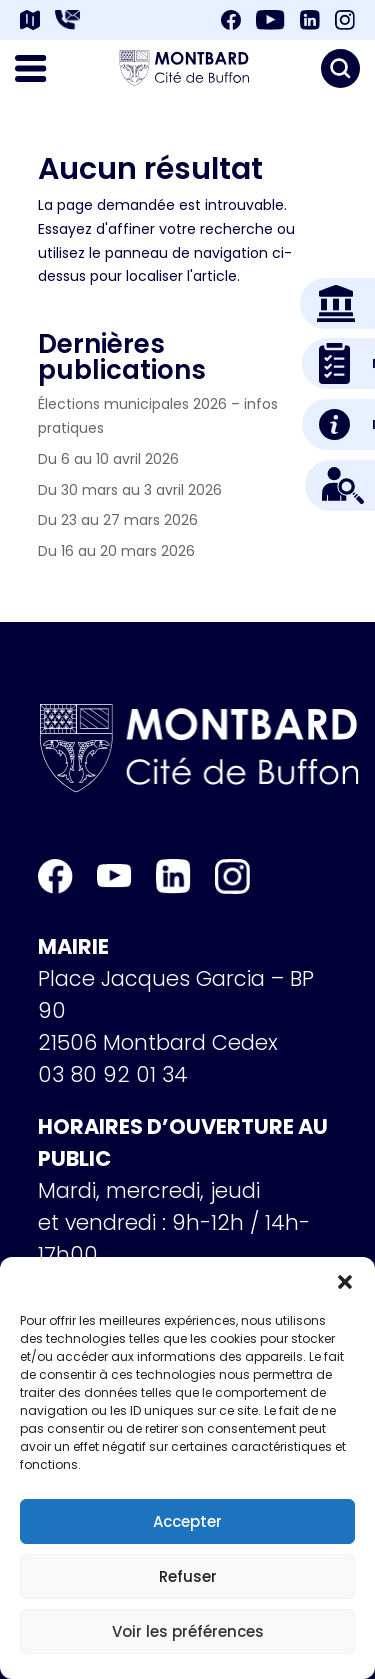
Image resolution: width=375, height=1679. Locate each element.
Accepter (187, 1521)
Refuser (188, 1576)
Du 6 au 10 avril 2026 (108, 459)
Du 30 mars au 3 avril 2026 (130, 490)
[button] (345, 1282)
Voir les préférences (188, 1631)
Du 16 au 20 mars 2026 (116, 551)
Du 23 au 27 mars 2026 (118, 520)
